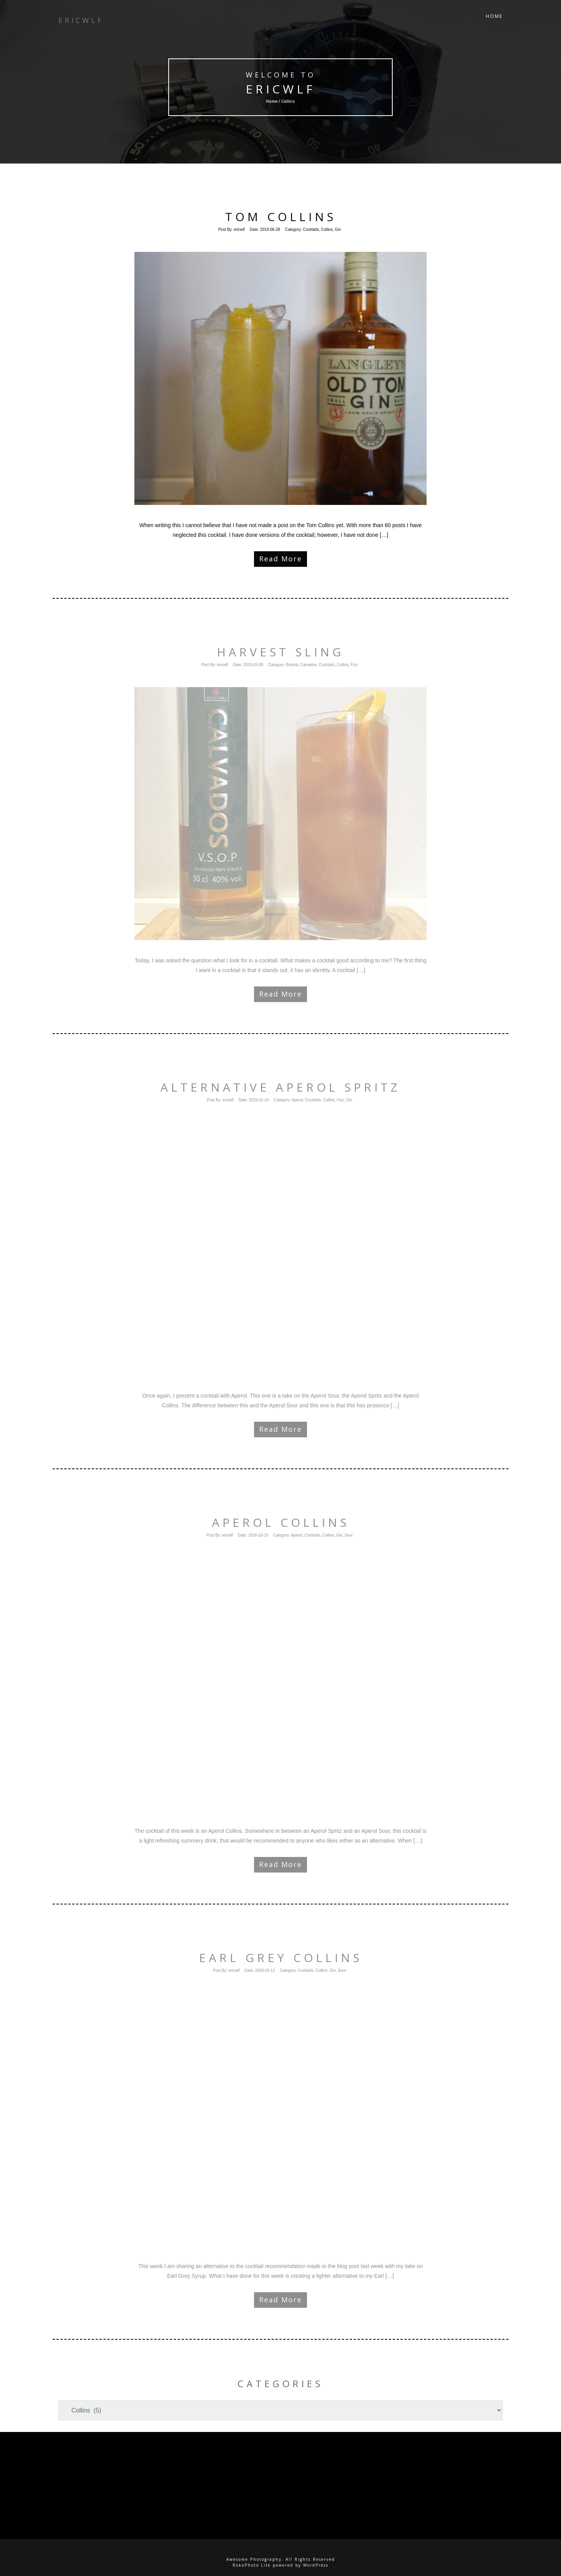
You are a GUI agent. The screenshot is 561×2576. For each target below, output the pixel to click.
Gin (338, 229)
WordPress (315, 2565)
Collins (327, 229)
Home (494, 19)
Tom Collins (280, 217)
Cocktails (311, 229)
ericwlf (281, 89)
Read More (280, 558)
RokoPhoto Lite (252, 2565)
